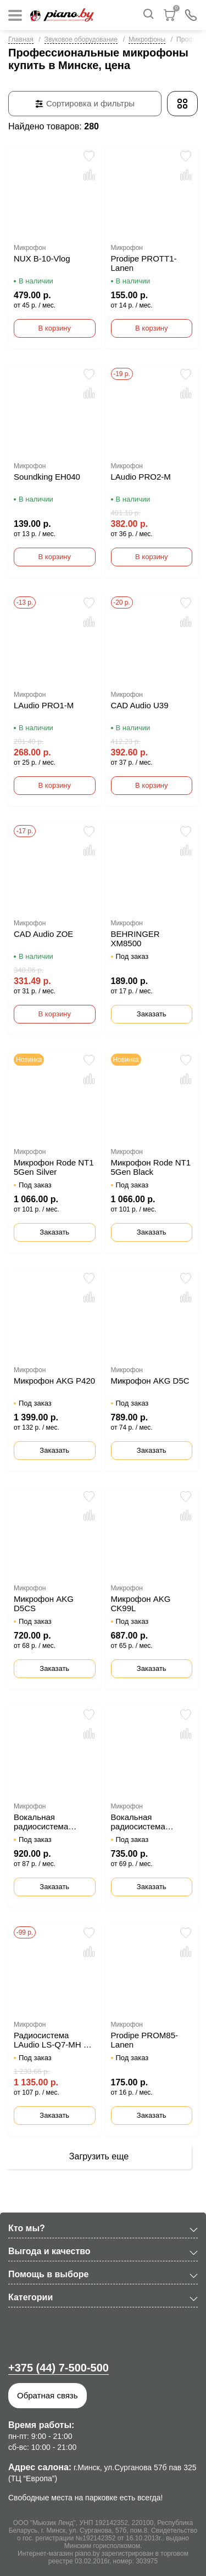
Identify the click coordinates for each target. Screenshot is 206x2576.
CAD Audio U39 (140, 705)
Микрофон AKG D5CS (44, 1603)
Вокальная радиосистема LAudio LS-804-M (46, 1821)
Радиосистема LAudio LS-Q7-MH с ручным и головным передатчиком (51, 2040)
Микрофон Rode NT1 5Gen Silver (54, 1167)
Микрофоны (147, 39)
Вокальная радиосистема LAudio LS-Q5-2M (144, 1821)
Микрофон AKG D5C (150, 1380)
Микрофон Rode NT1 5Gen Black (151, 1167)
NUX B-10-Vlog (42, 258)
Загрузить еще (99, 2156)
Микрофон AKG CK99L (141, 1603)
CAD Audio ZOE (43, 934)
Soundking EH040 (47, 476)
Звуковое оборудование (81, 39)
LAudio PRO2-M (141, 476)
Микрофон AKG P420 (54, 1380)
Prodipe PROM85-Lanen (145, 2040)
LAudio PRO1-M (44, 705)
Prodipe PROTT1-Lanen (144, 263)
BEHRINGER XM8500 (135, 938)
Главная (21, 39)
